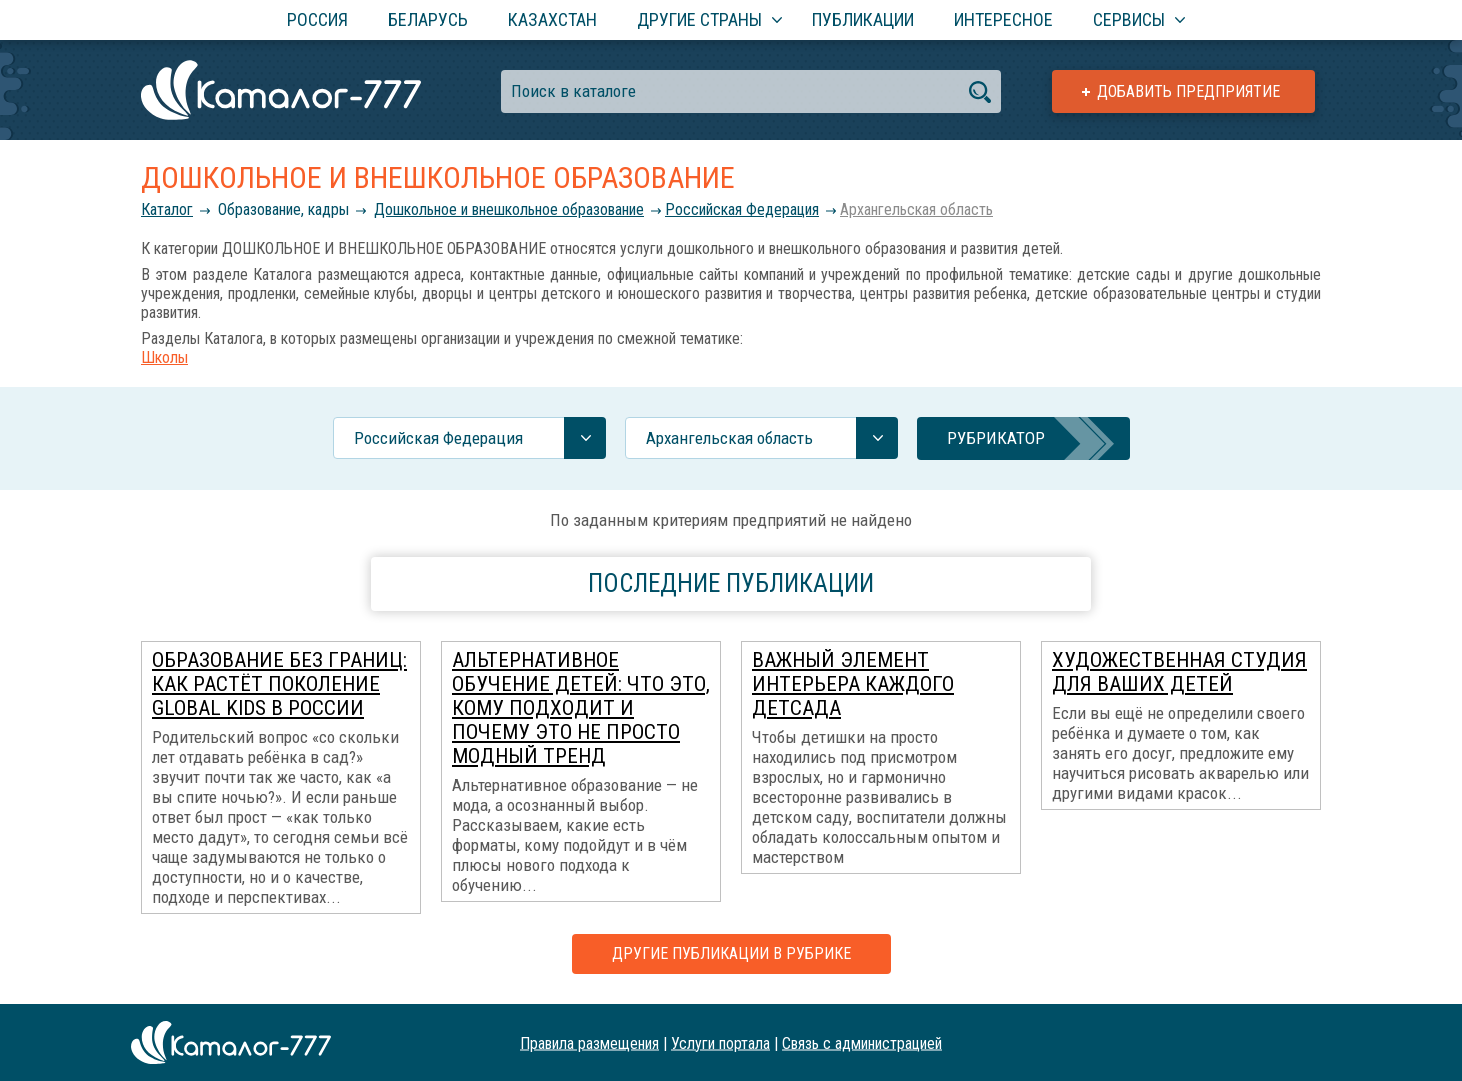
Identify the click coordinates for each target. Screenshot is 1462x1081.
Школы (164, 357)
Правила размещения (589, 1042)
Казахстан (552, 19)
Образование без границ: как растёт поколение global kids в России (279, 684)
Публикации (863, 19)
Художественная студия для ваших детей (1179, 672)
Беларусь (428, 19)
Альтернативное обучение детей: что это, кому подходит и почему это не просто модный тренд (581, 708)
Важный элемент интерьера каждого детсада (853, 684)
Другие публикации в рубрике (731, 953)
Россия (317, 19)
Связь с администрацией (862, 1042)
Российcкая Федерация (742, 209)
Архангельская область (916, 209)
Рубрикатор (996, 438)
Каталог (167, 209)
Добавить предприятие (1188, 91)
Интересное (1003, 19)
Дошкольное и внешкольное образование (509, 209)
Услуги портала (720, 1042)
